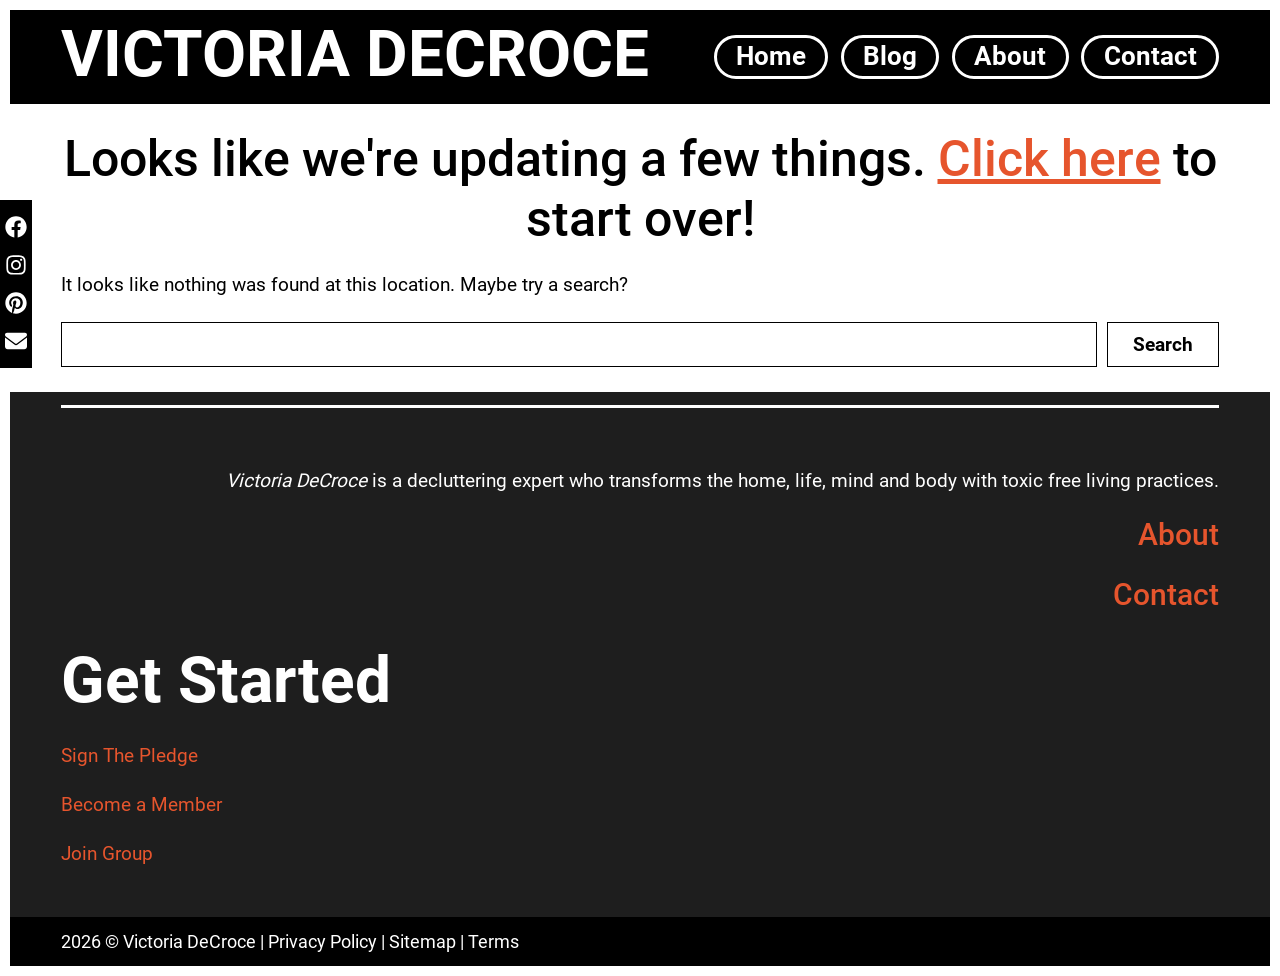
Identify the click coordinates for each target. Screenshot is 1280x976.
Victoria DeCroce (355, 54)
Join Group (107, 853)
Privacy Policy (322, 941)
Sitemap (422, 941)
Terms (493, 941)
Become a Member (141, 804)
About (1178, 534)
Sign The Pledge (129, 755)
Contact (1166, 594)
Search (1163, 344)
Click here (1049, 159)
